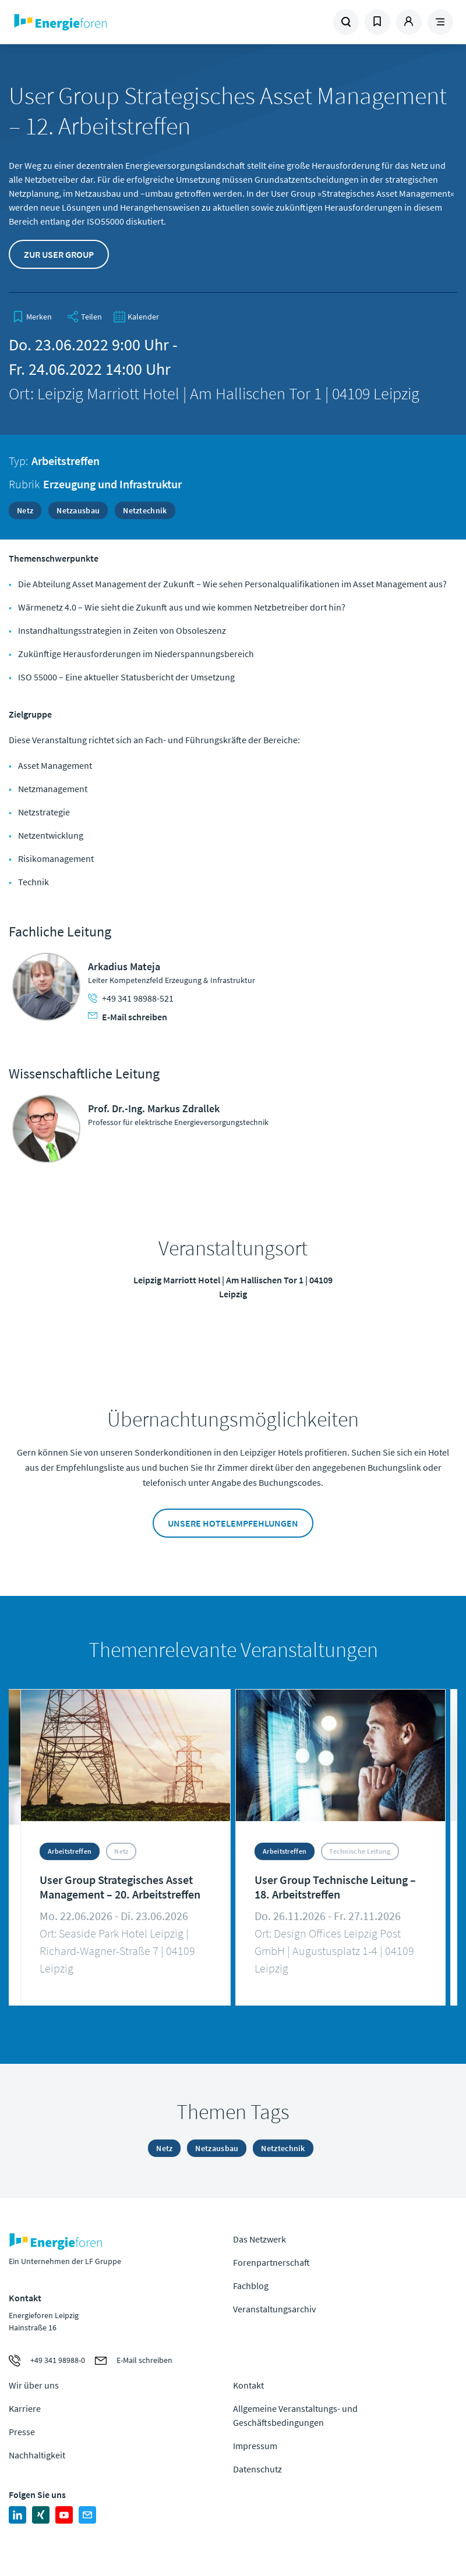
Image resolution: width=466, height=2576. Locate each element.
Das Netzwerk (259, 2239)
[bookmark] (32, 316)
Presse (22, 2431)
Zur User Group (59, 254)
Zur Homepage (94, 22)
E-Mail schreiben (127, 1017)
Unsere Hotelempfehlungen (233, 1523)
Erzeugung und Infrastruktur (112, 484)
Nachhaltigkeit (37, 2455)
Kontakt (248, 2385)
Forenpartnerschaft (271, 2262)
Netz (25, 510)
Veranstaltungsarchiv (274, 2309)
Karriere (25, 2408)
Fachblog (251, 2285)
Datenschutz (257, 2469)
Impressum (255, 2445)
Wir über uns (34, 2385)
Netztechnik (145, 510)
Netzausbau (78, 510)
